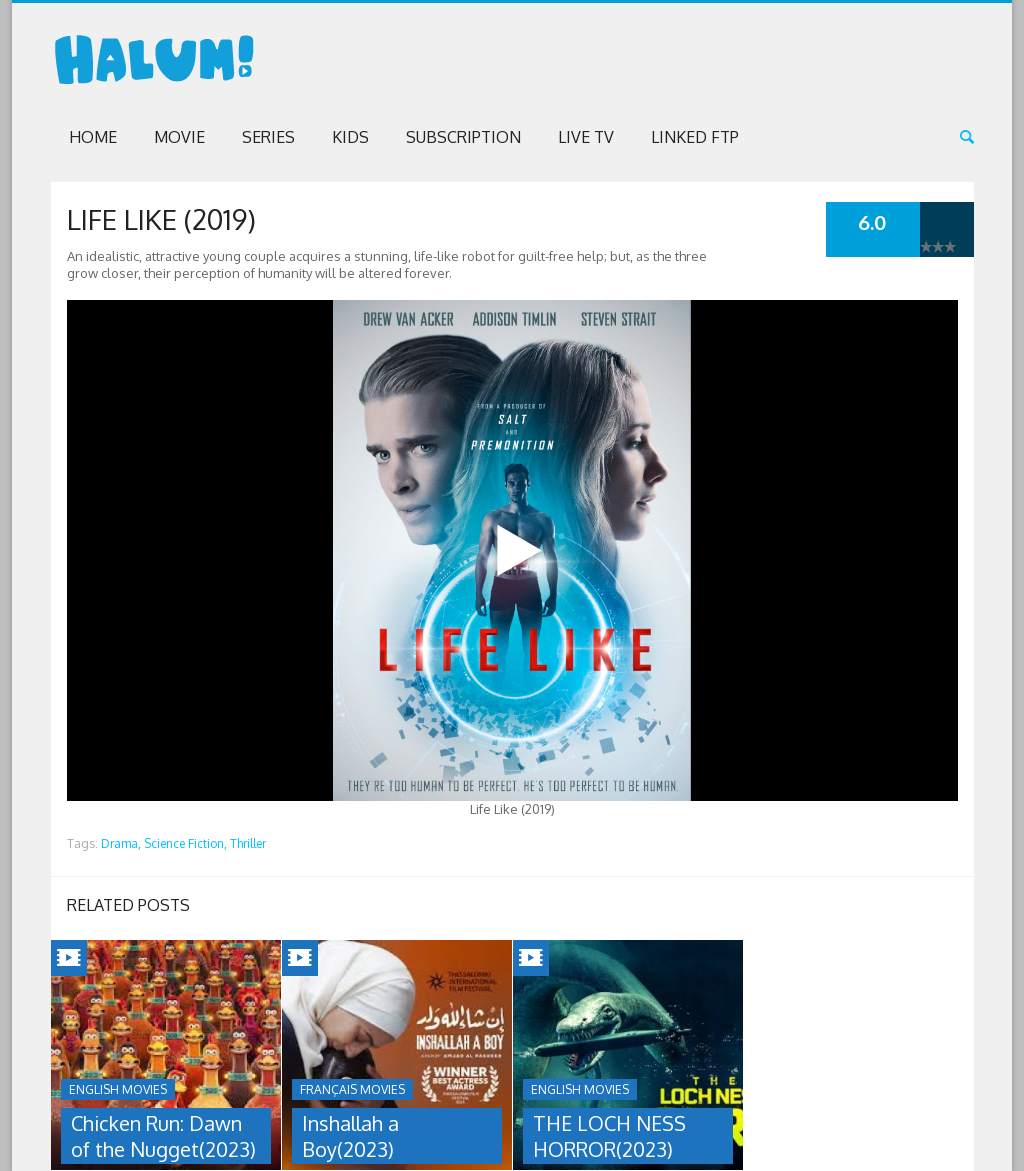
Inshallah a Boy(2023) (350, 1136)
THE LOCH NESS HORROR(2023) (609, 1136)
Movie (179, 137)
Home (93, 137)
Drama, (121, 843)
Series (268, 137)
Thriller (248, 843)
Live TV (586, 137)
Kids (350, 137)
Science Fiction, (185, 843)
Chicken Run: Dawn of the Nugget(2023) (163, 1136)
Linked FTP (695, 137)
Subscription (463, 137)
